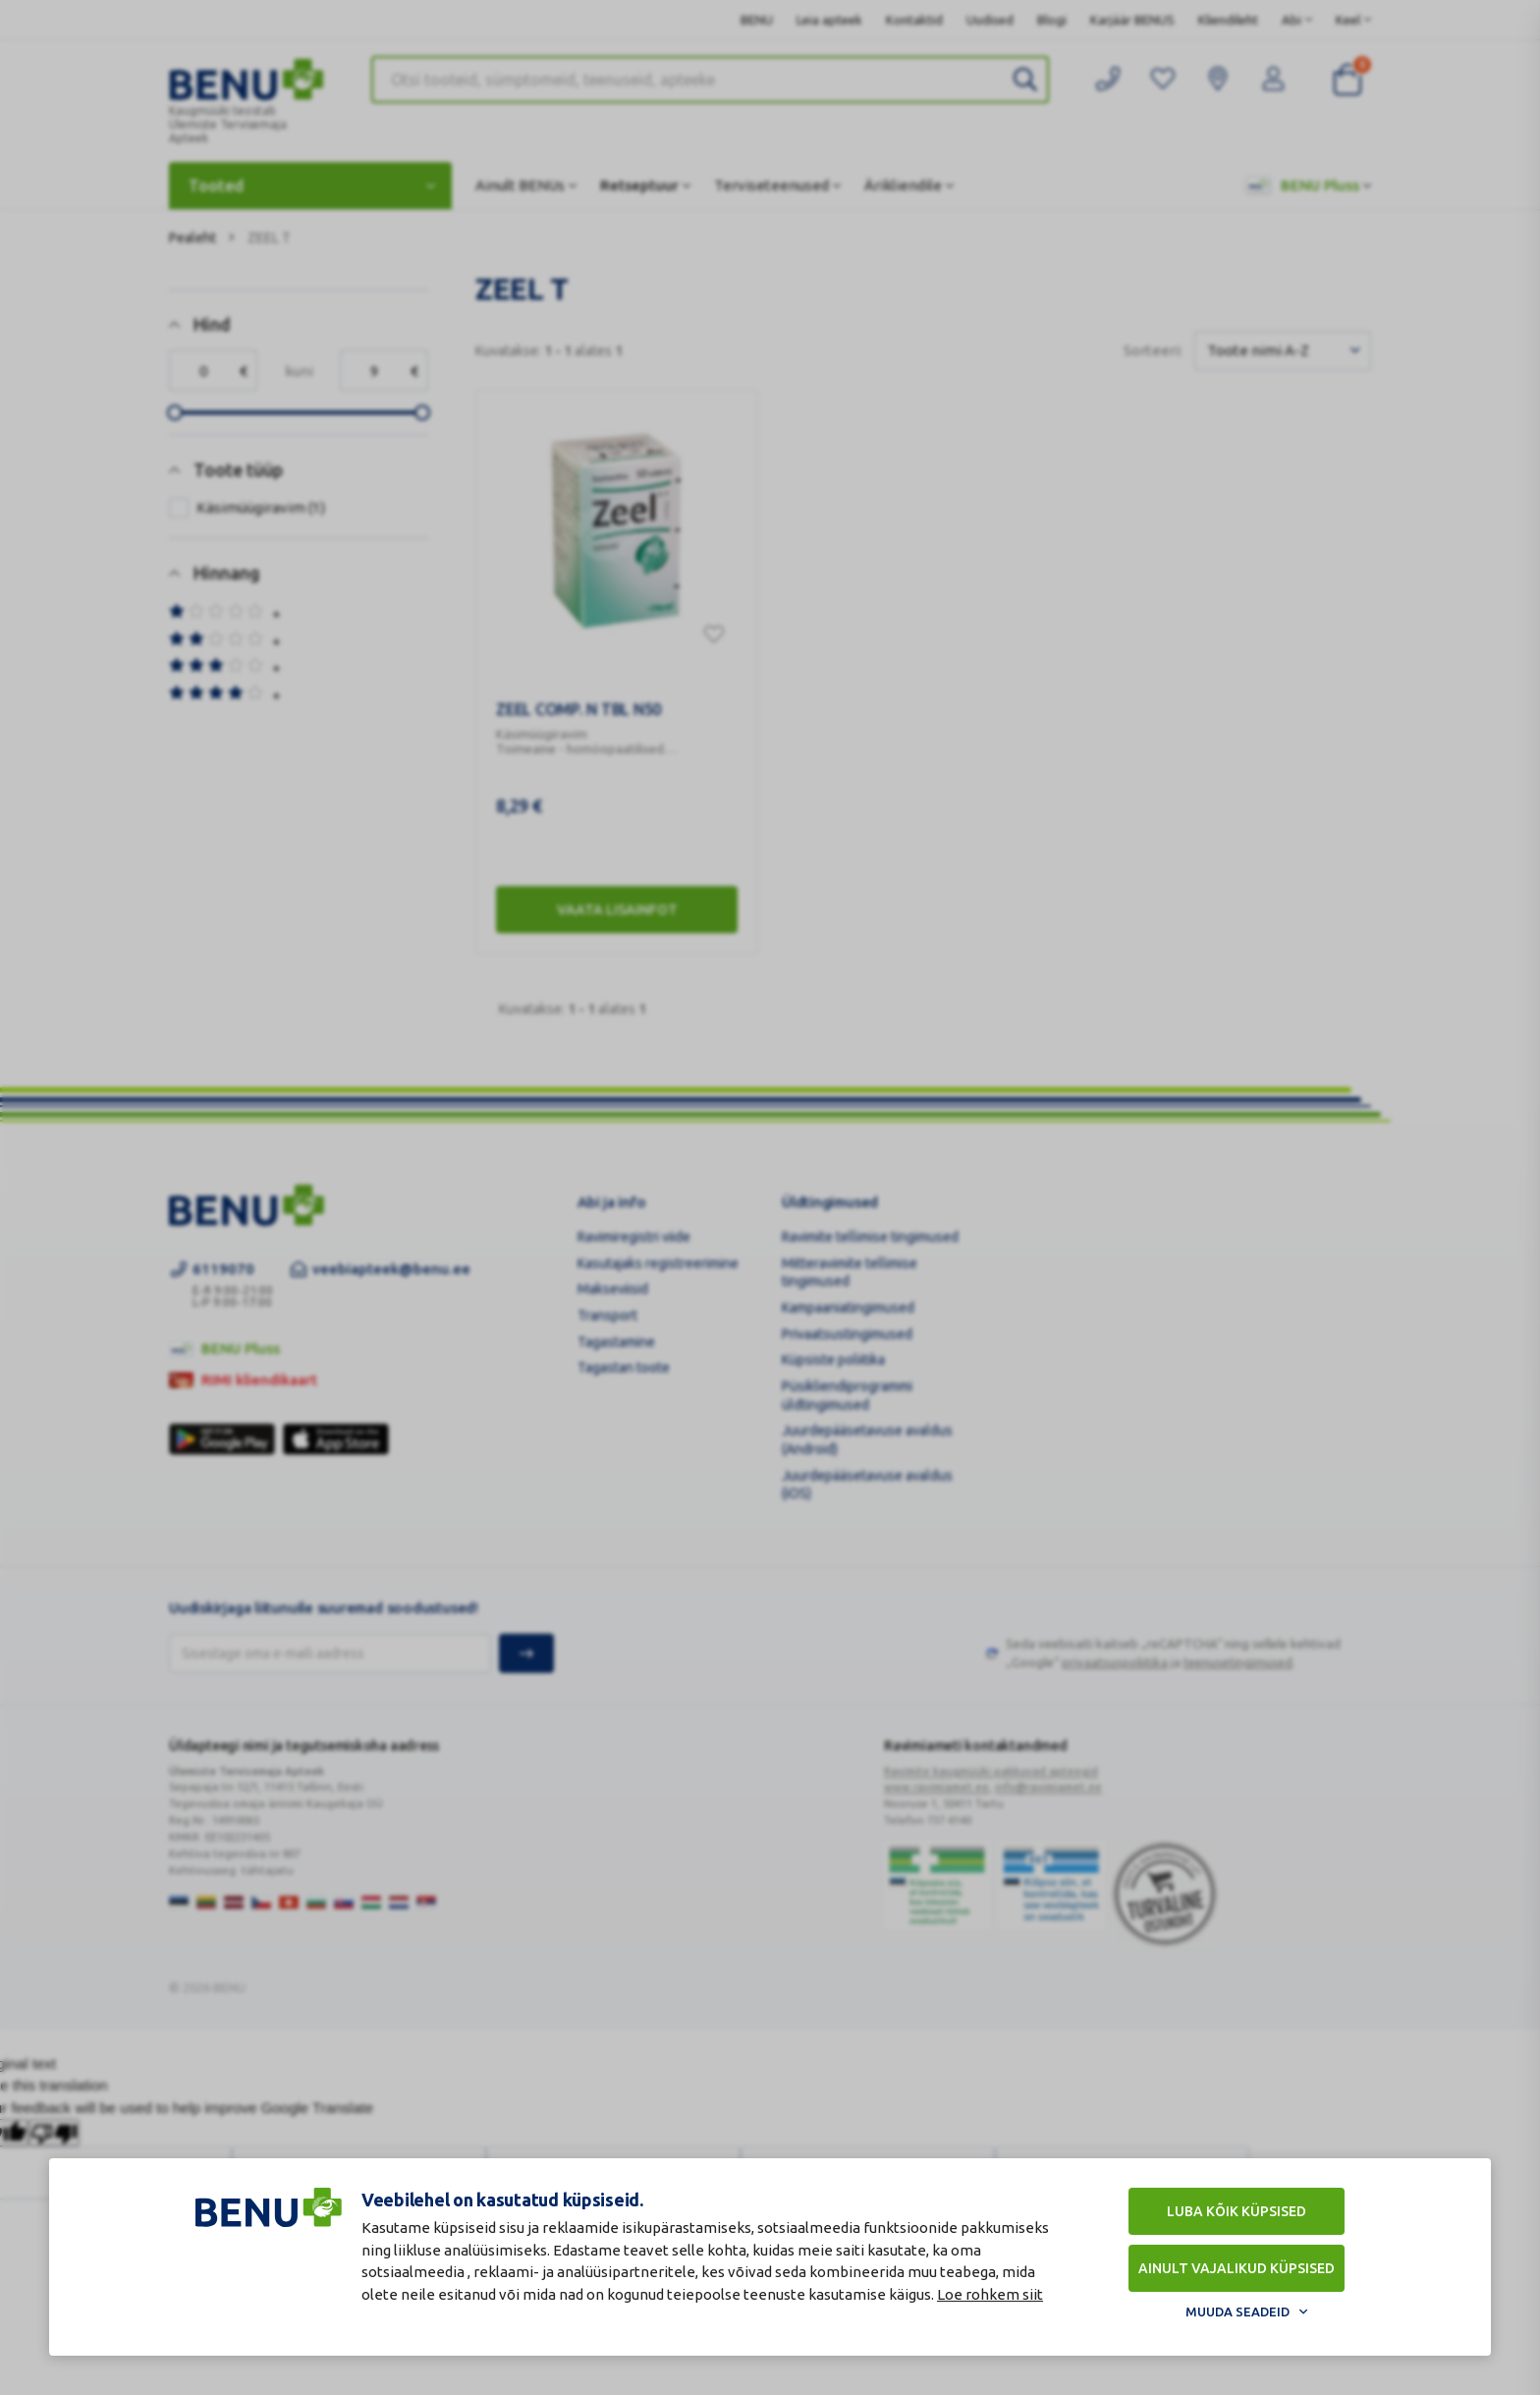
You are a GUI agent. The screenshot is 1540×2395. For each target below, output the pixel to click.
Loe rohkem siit (990, 2294)
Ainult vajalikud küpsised (1236, 2268)
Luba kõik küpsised (1236, 2211)
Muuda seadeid (1237, 2311)
